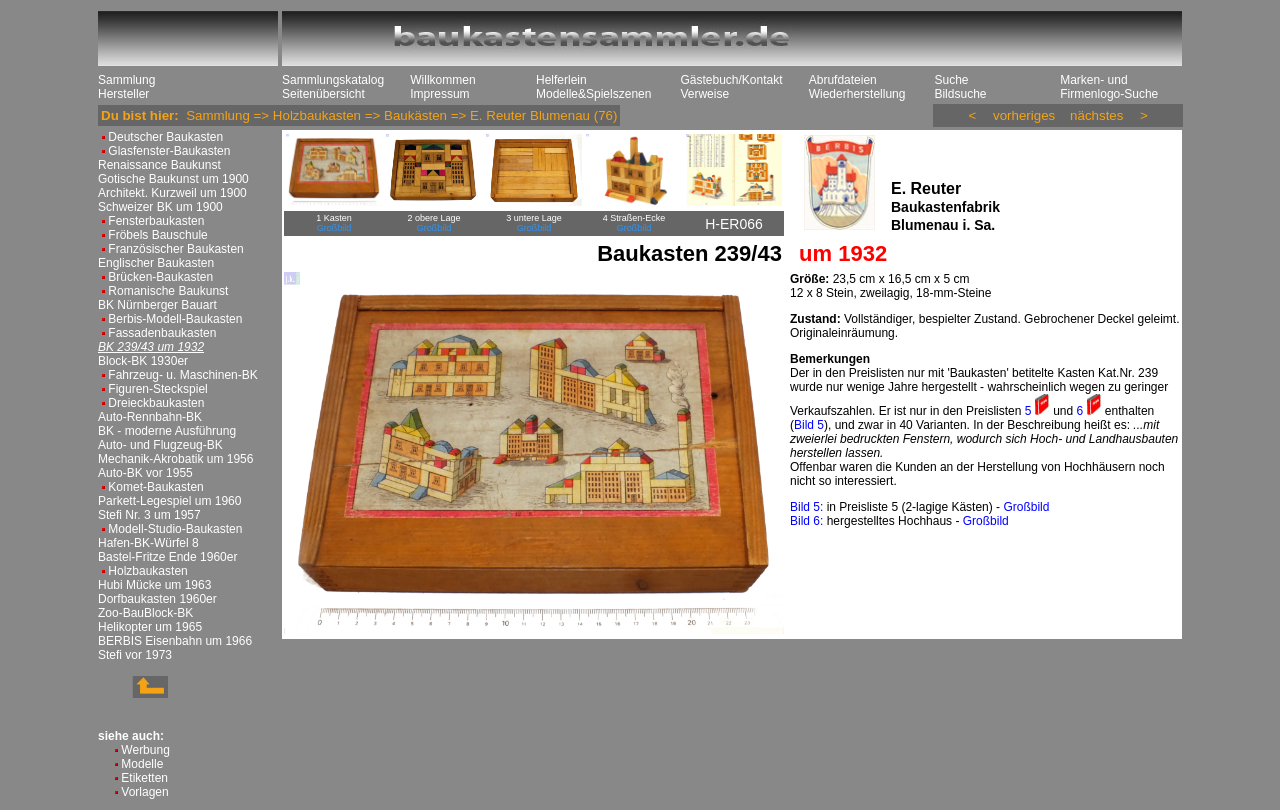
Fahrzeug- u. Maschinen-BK (182, 375)
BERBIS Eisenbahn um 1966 (175, 641)
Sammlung (126, 80)
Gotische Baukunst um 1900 (173, 179)
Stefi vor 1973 (135, 655)
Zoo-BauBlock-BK (145, 613)
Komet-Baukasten (155, 487)
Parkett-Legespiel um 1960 (169, 501)
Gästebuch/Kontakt (731, 80)
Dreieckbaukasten (156, 403)
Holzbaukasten (147, 571)
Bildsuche (960, 94)
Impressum (439, 94)
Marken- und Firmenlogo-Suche (1109, 87)
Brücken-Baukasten (160, 277)
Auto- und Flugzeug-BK (160, 445)
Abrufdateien (843, 80)
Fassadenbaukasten (162, 333)
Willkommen (442, 80)
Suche (951, 80)
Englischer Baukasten (156, 263)
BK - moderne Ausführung (167, 431)
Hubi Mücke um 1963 (154, 585)
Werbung (145, 750)
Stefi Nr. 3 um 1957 (149, 515)
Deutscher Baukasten (165, 137)
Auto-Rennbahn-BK (150, 417)
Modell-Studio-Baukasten (175, 529)
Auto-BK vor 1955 (145, 473)
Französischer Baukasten (175, 249)
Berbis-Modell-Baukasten (175, 319)
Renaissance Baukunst (159, 165)
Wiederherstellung (857, 94)
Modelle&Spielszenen (593, 94)
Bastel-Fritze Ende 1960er (167, 557)
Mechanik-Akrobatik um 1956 (175, 459)
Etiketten (144, 778)
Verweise (704, 94)
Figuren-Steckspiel (157, 389)
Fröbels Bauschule (157, 235)
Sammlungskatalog (333, 80)
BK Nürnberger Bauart (157, 305)
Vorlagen (144, 792)
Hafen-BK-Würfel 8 (148, 543)
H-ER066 (734, 224)
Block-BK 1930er (143, 361)
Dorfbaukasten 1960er (157, 599)
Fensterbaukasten (156, 221)
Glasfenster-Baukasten (169, 151)
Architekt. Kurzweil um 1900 (172, 193)
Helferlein (561, 80)
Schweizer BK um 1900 (160, 207)
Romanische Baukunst (168, 291)
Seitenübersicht (323, 94)
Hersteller (123, 94)
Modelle (142, 764)
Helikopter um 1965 (150, 627)
